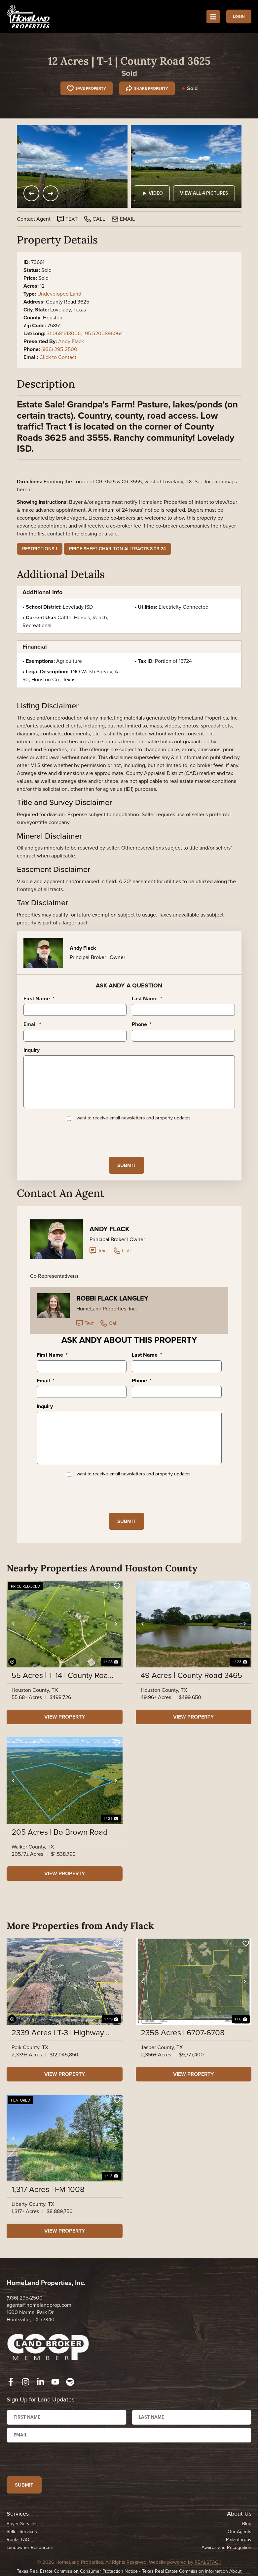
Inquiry (31, 1050)
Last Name (147, 998)
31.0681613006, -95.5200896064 (85, 333)
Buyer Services (22, 2524)
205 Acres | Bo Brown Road (60, 1832)
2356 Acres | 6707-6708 (183, 2033)
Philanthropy (238, 2539)
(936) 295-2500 (59, 349)
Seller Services (22, 2531)
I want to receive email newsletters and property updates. (133, 1118)
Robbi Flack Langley (112, 1299)
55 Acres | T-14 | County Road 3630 (62, 1675)
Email (32, 1024)
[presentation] (73, 1138)
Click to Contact (57, 357)
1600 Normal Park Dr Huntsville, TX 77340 (31, 2316)
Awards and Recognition (226, 2547)
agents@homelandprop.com (39, 2305)
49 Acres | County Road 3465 (191, 1675)
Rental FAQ (18, 2539)
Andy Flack (71, 341)
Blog (246, 2524)
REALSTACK (208, 2562)
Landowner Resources (30, 2547)
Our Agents (239, 2531)
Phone (142, 1024)
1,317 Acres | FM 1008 (48, 2189)
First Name (39, 998)
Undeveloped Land (59, 294)
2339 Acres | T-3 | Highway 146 (58, 2033)
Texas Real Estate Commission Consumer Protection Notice (77, 2571)
